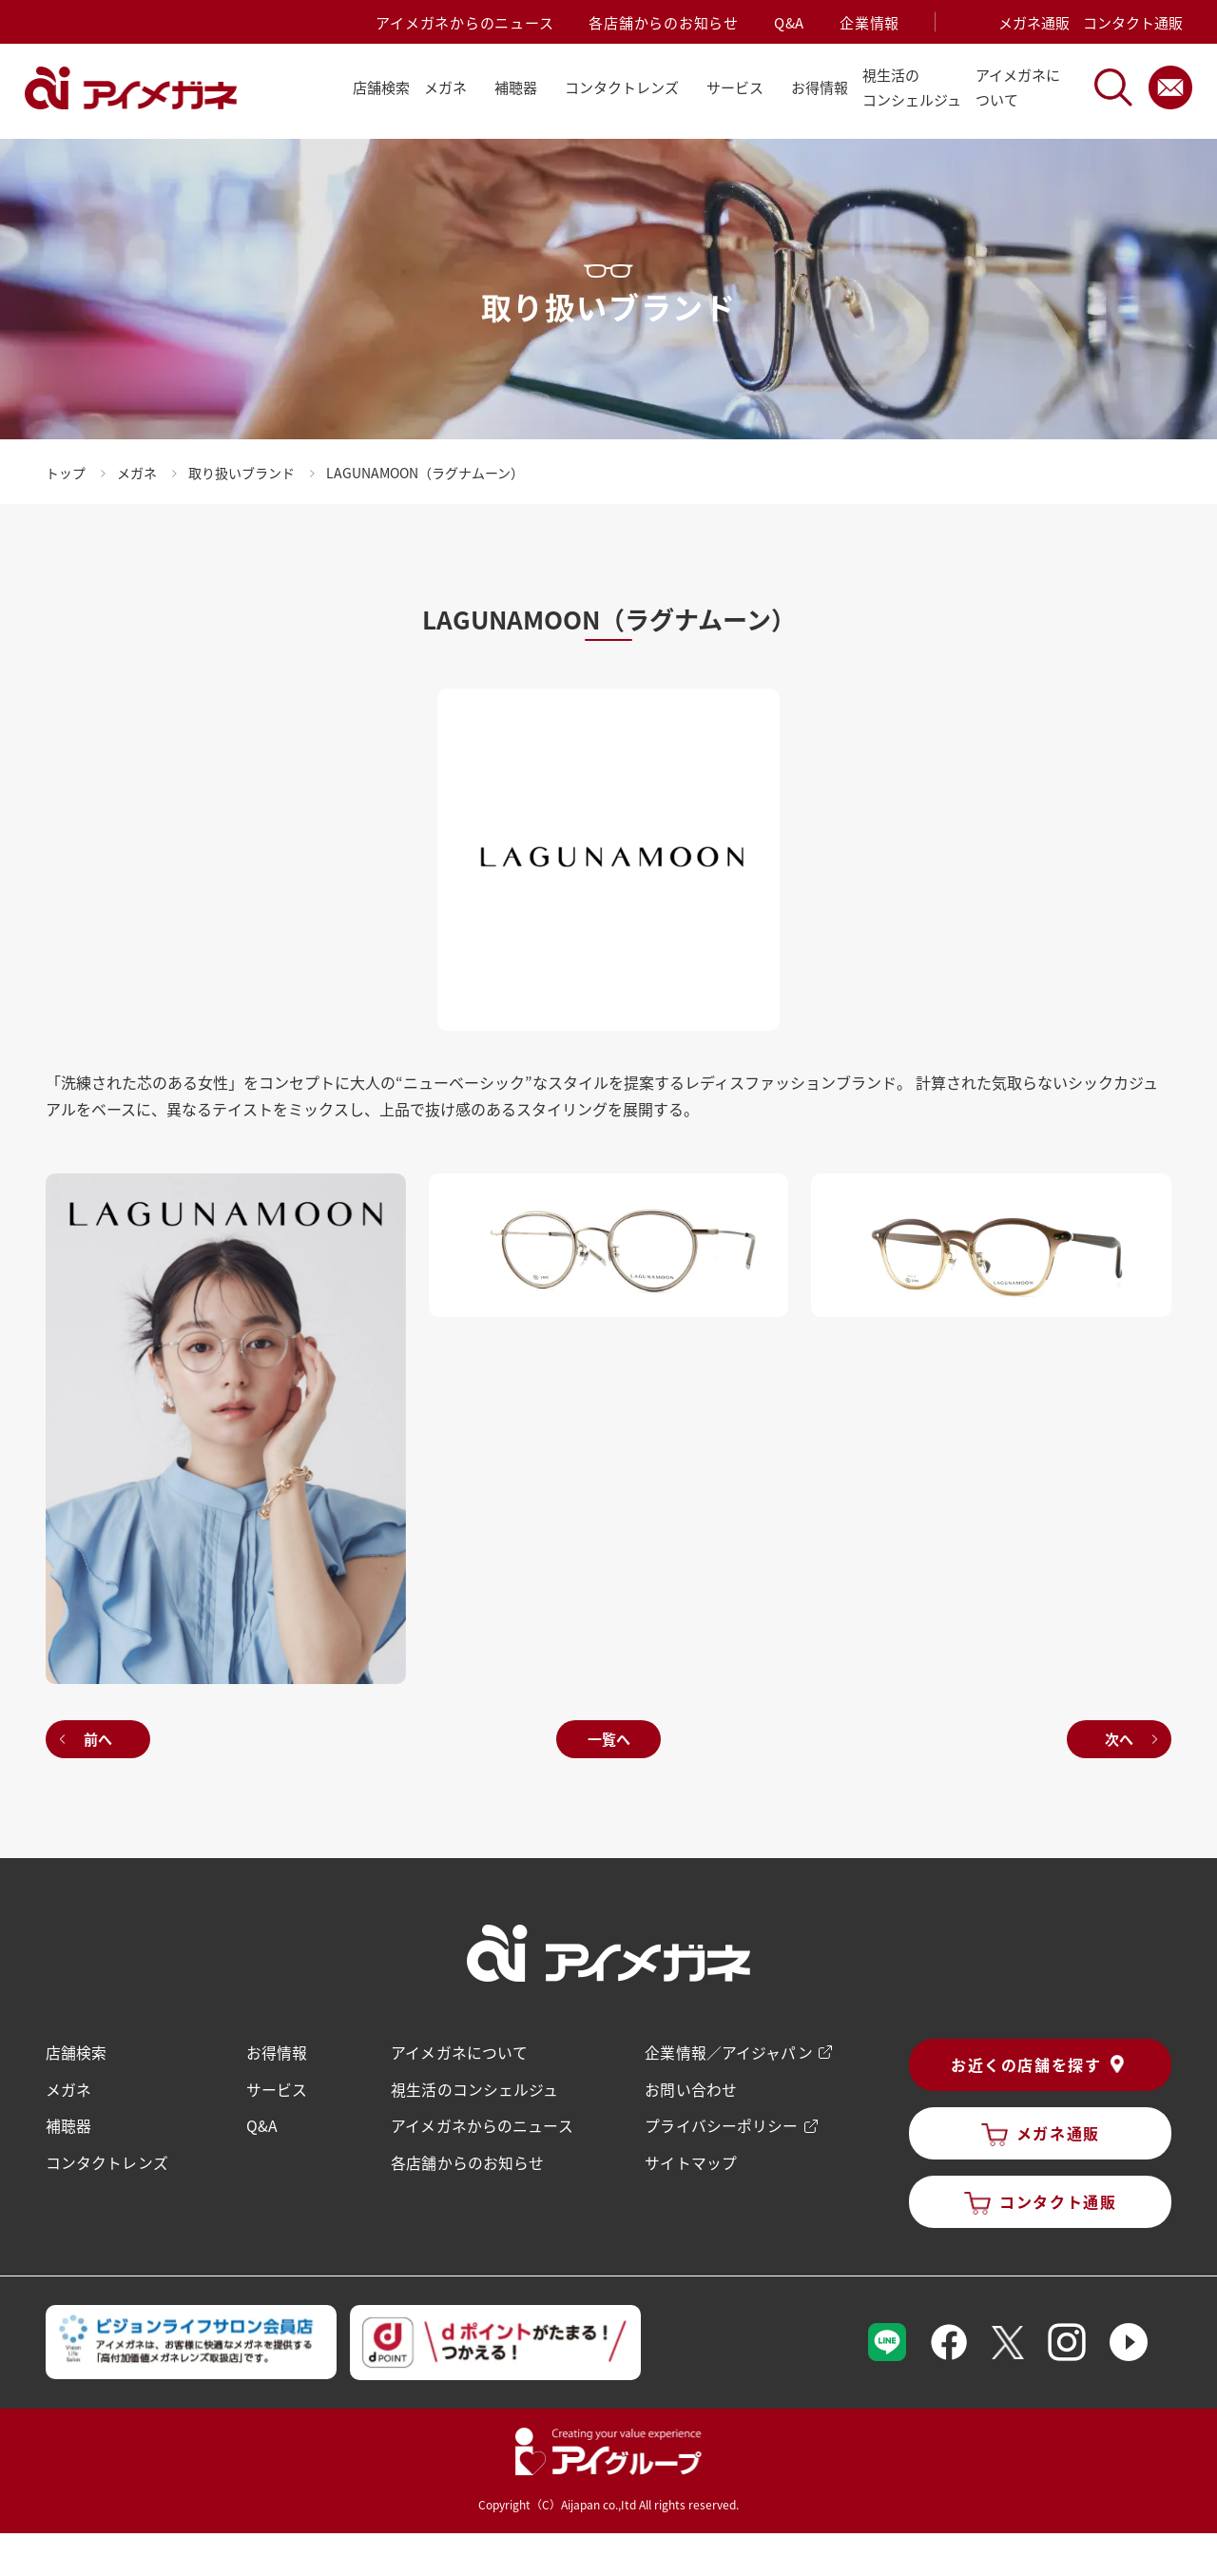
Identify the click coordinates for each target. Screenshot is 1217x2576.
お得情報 (819, 87)
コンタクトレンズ (108, 2158)
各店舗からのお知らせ (664, 22)
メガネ (70, 2086)
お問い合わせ (689, 2086)
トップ (67, 472)
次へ (1117, 1737)
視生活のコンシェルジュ (475, 2086)
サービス (277, 2086)
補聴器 (70, 2122)
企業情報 (869, 22)
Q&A (789, 22)
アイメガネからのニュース (464, 22)
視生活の (911, 89)
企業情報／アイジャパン (727, 2050)
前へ (100, 1737)
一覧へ (609, 1737)
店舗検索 (381, 87)
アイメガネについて (460, 2050)
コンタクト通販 (1133, 22)
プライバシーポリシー (720, 2122)
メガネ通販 (1034, 22)
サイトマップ (689, 2158)
